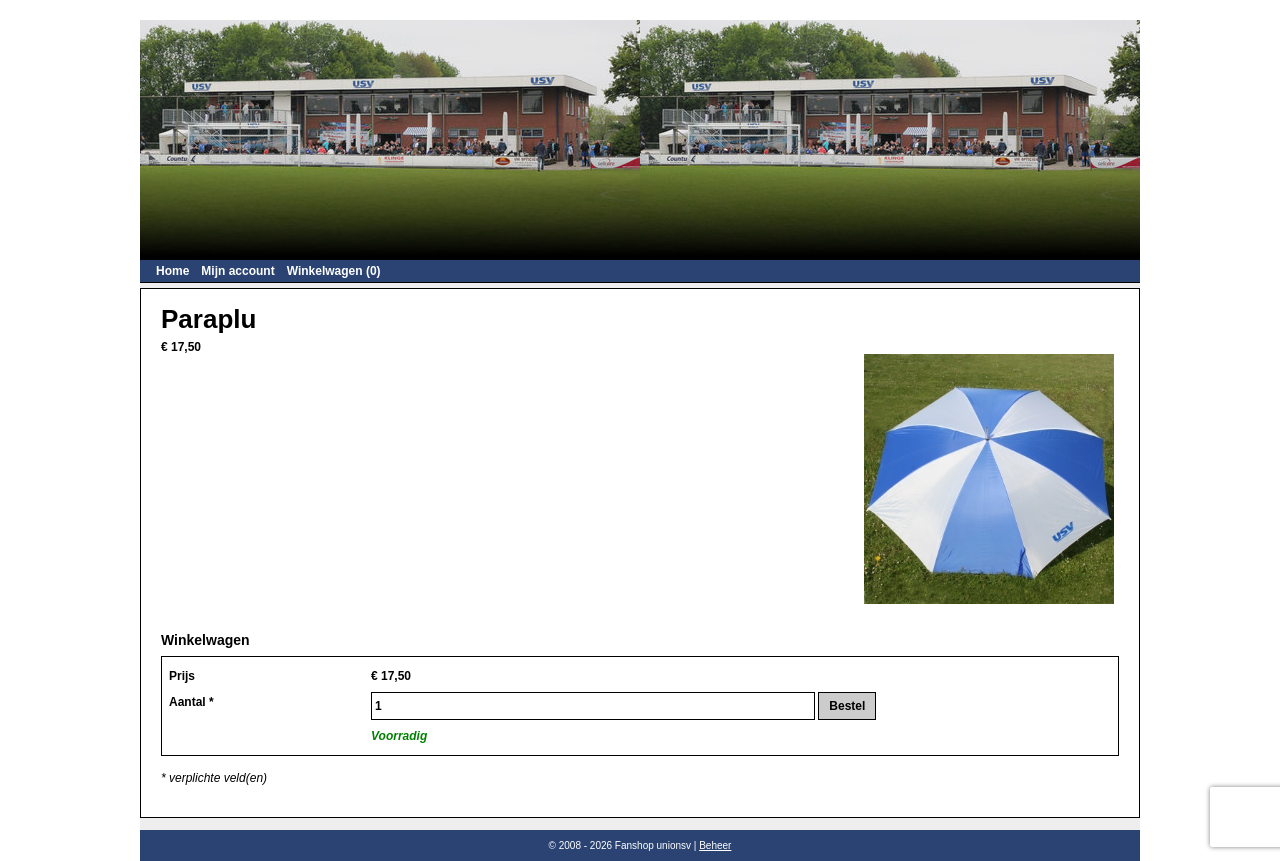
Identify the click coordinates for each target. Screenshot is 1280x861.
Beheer (715, 845)
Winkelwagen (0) (334, 271)
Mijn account (237, 271)
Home (172, 271)
